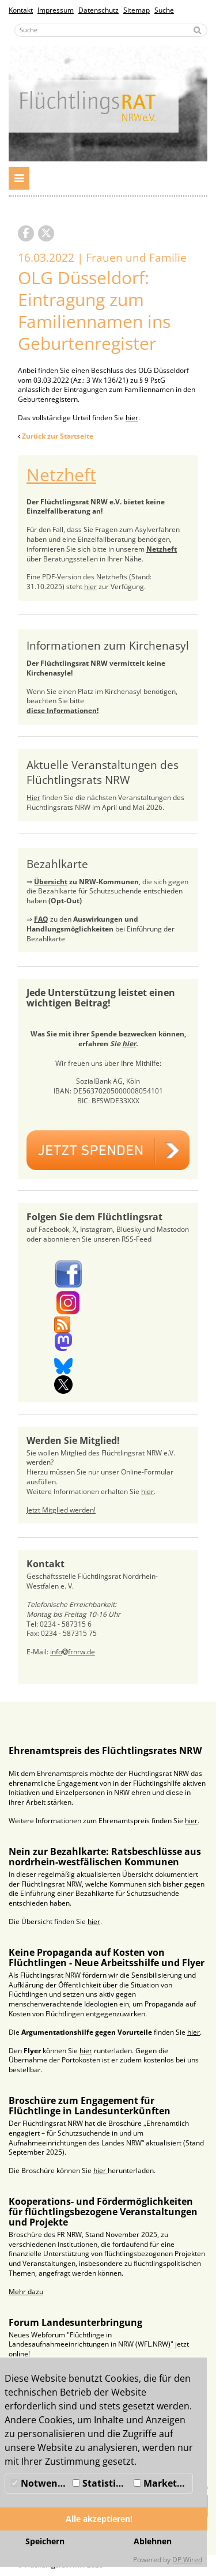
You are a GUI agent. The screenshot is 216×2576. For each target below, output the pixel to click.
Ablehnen (153, 2541)
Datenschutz (98, 10)
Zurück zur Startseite (57, 436)
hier (132, 418)
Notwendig (40, 2483)
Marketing (162, 2483)
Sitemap (136, 10)
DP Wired (187, 2559)
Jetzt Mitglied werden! (61, 1510)
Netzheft (61, 474)
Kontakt (21, 10)
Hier (33, 797)
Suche (164, 10)
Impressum (55, 10)
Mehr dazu (26, 2291)
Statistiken (102, 2483)
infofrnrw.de (72, 1652)
